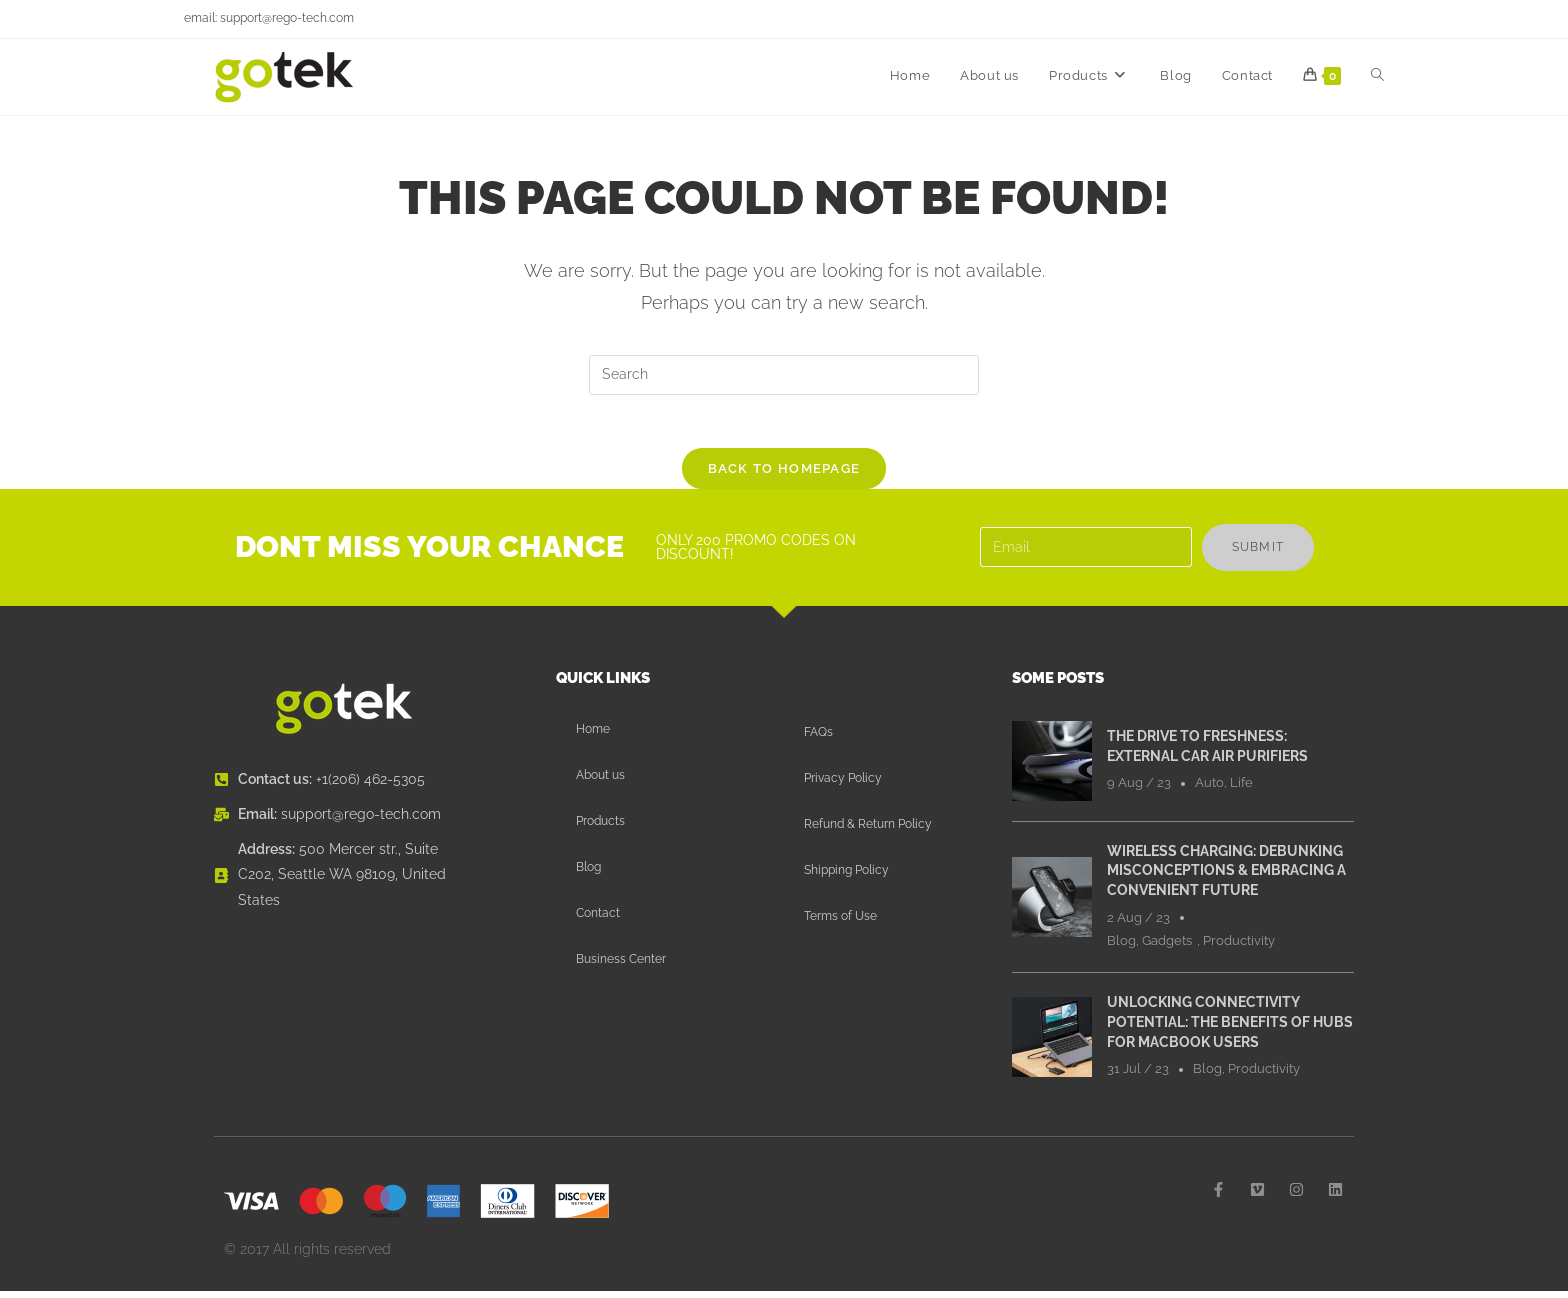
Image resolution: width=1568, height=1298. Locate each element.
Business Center (621, 966)
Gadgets (1167, 947)
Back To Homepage (784, 475)
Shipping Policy (846, 877)
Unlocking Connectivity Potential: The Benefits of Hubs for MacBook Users (1230, 1028)
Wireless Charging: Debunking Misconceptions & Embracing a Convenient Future (1226, 877)
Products (600, 828)
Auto (1209, 789)
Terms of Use (840, 923)
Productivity (1239, 947)
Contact (598, 920)
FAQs (818, 739)
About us (600, 782)
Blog (588, 874)
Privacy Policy (843, 785)
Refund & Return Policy (868, 831)
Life (1241, 789)
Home (593, 736)
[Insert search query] (784, 375)
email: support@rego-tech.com (269, 18)
